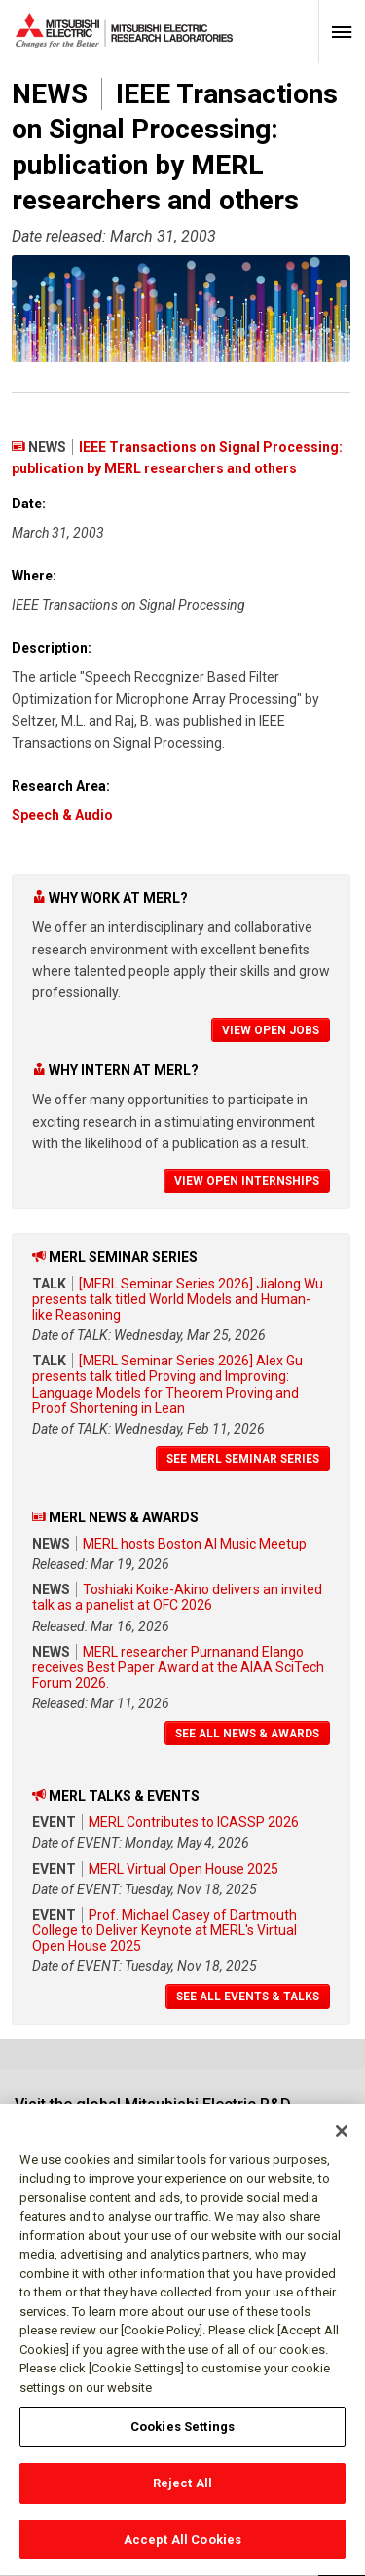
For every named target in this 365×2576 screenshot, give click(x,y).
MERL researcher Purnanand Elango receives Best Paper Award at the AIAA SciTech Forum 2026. (178, 1667)
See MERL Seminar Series (242, 1459)
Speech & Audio (62, 815)
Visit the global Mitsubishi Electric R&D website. (153, 2113)
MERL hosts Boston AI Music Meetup (195, 1543)
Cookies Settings (182, 2436)
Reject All (182, 2492)
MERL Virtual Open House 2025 (183, 1869)
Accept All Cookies (182, 2549)
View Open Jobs (270, 1030)
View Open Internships (246, 1181)
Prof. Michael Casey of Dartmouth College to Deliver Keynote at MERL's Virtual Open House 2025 (164, 1930)
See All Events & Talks (247, 1996)
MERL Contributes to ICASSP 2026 (194, 1822)
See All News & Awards (247, 1733)
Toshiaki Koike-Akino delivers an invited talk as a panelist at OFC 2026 (177, 1597)
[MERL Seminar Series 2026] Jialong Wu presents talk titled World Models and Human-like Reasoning (177, 1299)
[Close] (341, 2140)
